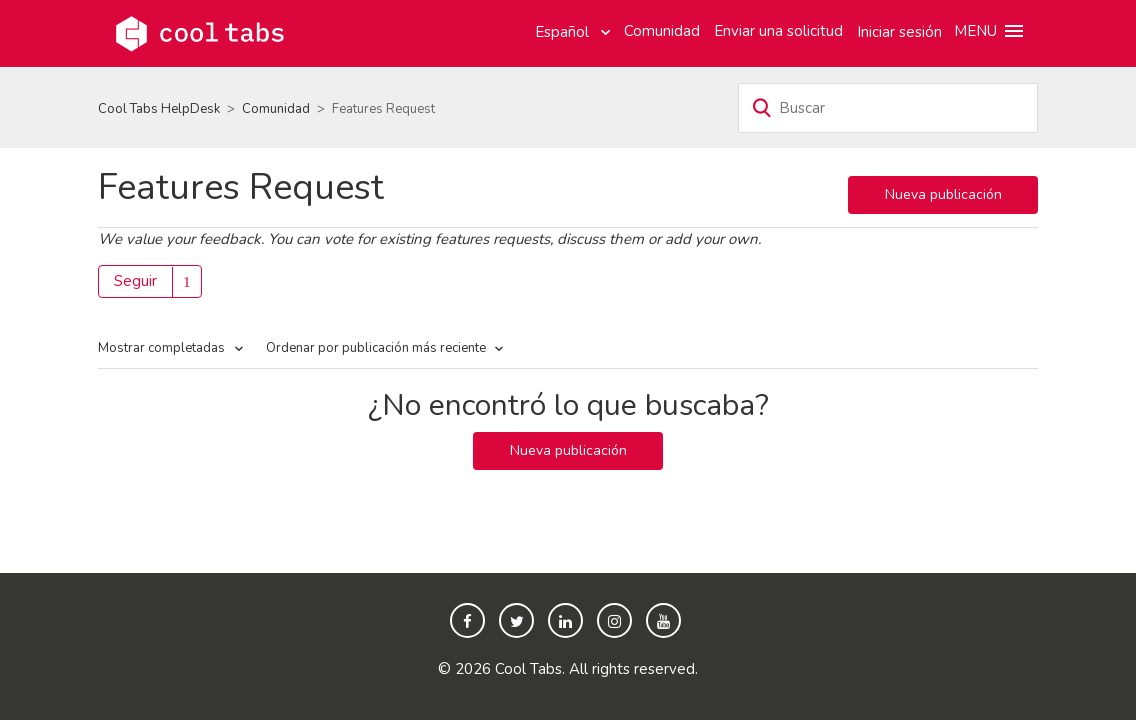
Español (564, 32)
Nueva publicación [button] (943, 194)
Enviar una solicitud (778, 31)
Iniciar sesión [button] (899, 32)
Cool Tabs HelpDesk (159, 109)
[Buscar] (888, 108)
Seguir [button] (135, 281)
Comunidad (662, 31)
